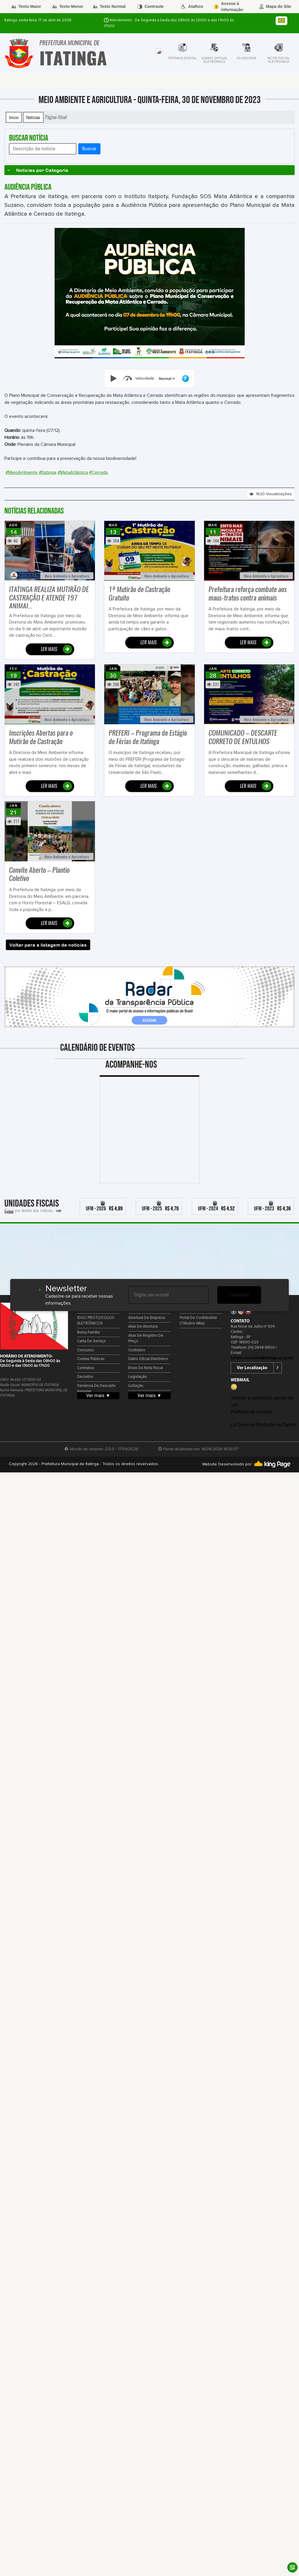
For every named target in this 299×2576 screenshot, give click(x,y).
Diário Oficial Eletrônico (148, 1359)
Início (13, 117)
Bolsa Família (88, 1332)
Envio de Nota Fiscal (145, 1368)
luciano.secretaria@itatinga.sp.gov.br (262, 1358)
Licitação (135, 1386)
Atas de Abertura (143, 1327)
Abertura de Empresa (146, 1318)
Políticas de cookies (251, 1412)
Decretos (85, 1377)
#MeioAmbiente (22, 472)
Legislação (137, 1377)
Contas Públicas (91, 1359)
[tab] (159, 52)
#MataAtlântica (73, 472)
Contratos (85, 1368)
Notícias (33, 117)
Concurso (85, 1350)
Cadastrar (239, 1295)
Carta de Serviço (91, 1341)
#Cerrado (98, 472)
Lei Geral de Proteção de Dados (263, 1424)
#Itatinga (47, 472)
